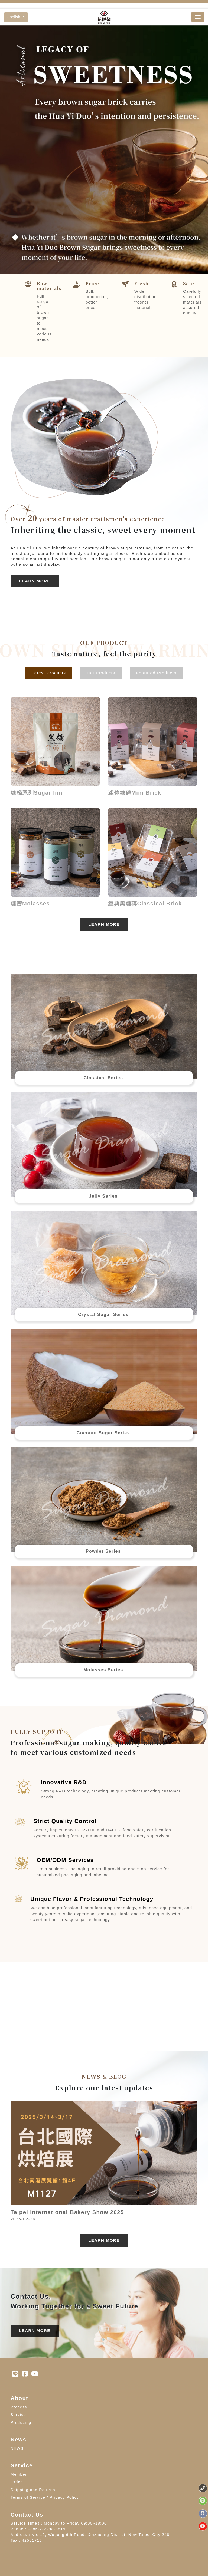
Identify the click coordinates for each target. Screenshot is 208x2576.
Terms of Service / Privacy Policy (45, 2497)
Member (19, 2474)
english (14, 17)
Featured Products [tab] (156, 673)
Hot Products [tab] (101, 673)
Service (18, 2414)
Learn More (34, 581)
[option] (104, 150)
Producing (21, 2422)
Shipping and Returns (33, 2490)
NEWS (17, 2448)
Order (16, 2482)
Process (19, 2407)
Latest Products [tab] (49, 673)
